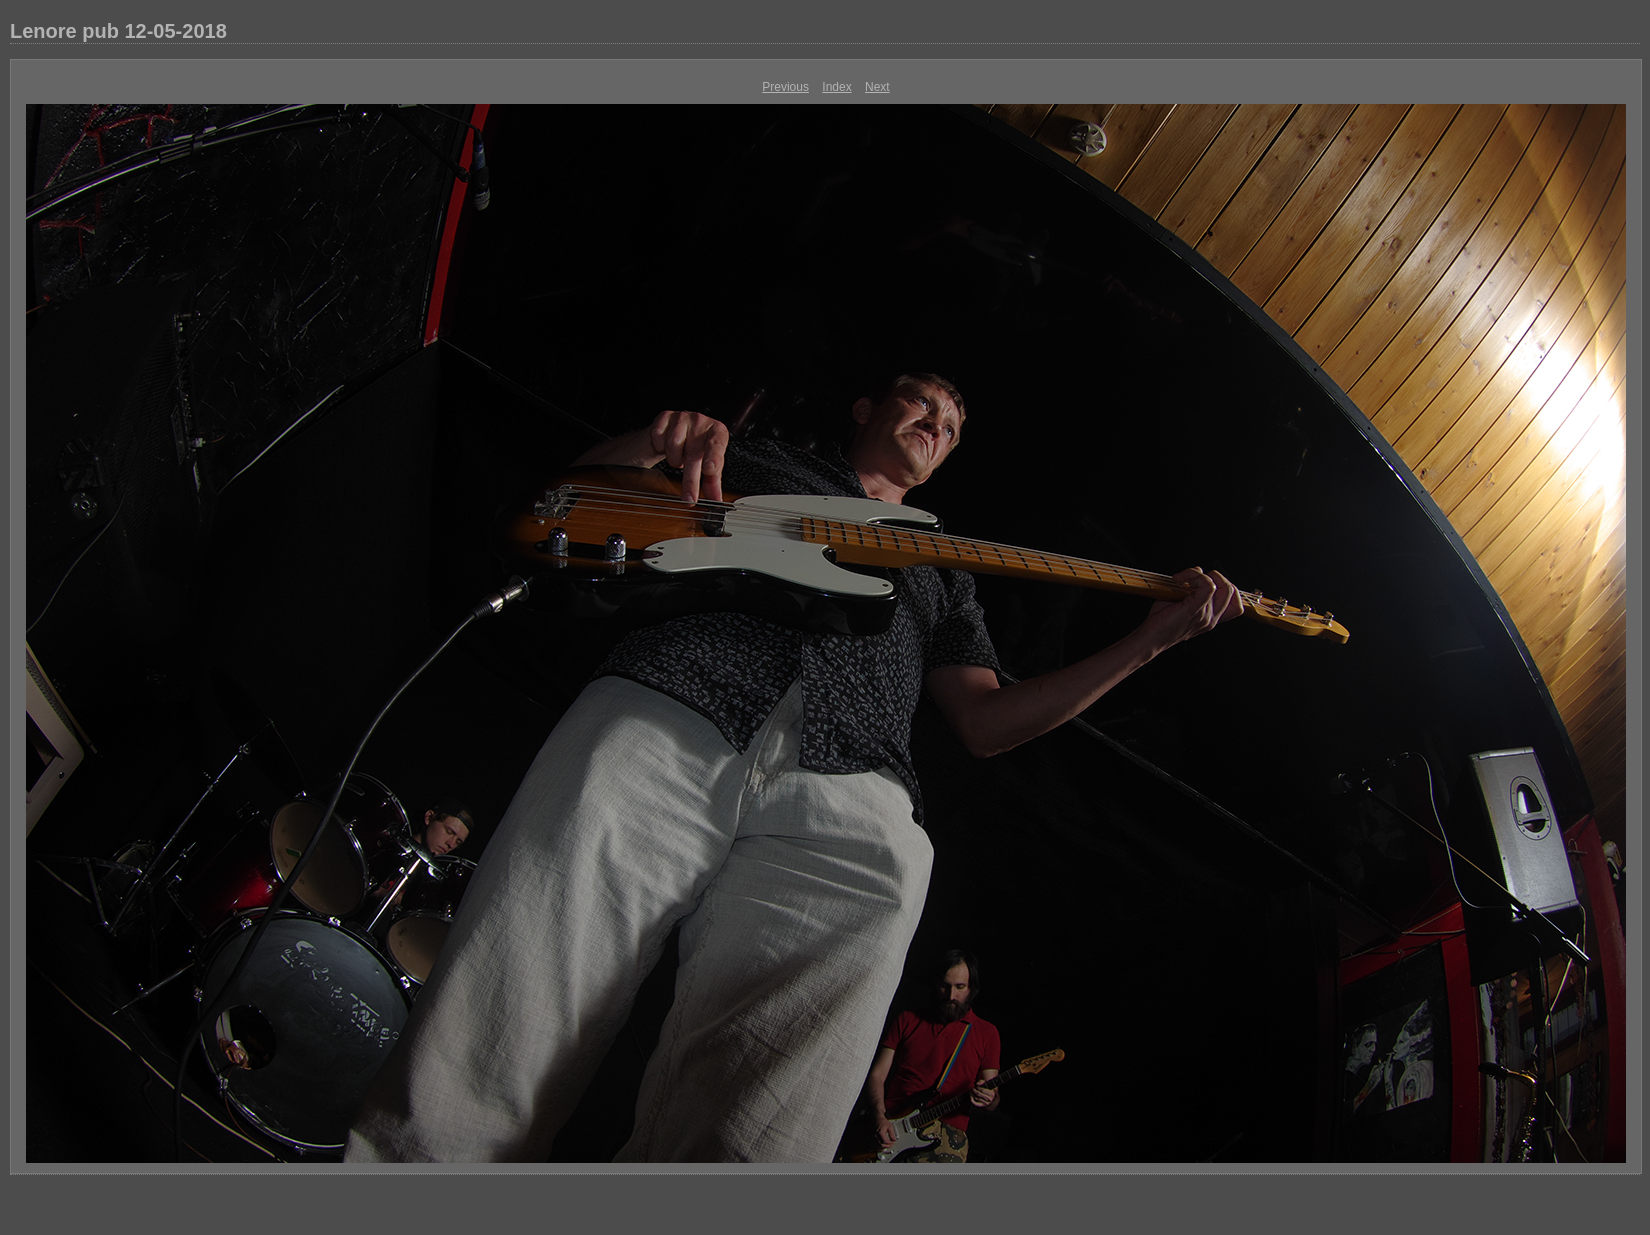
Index (836, 87)
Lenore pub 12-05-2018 (118, 31)
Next (877, 87)
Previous (785, 87)
